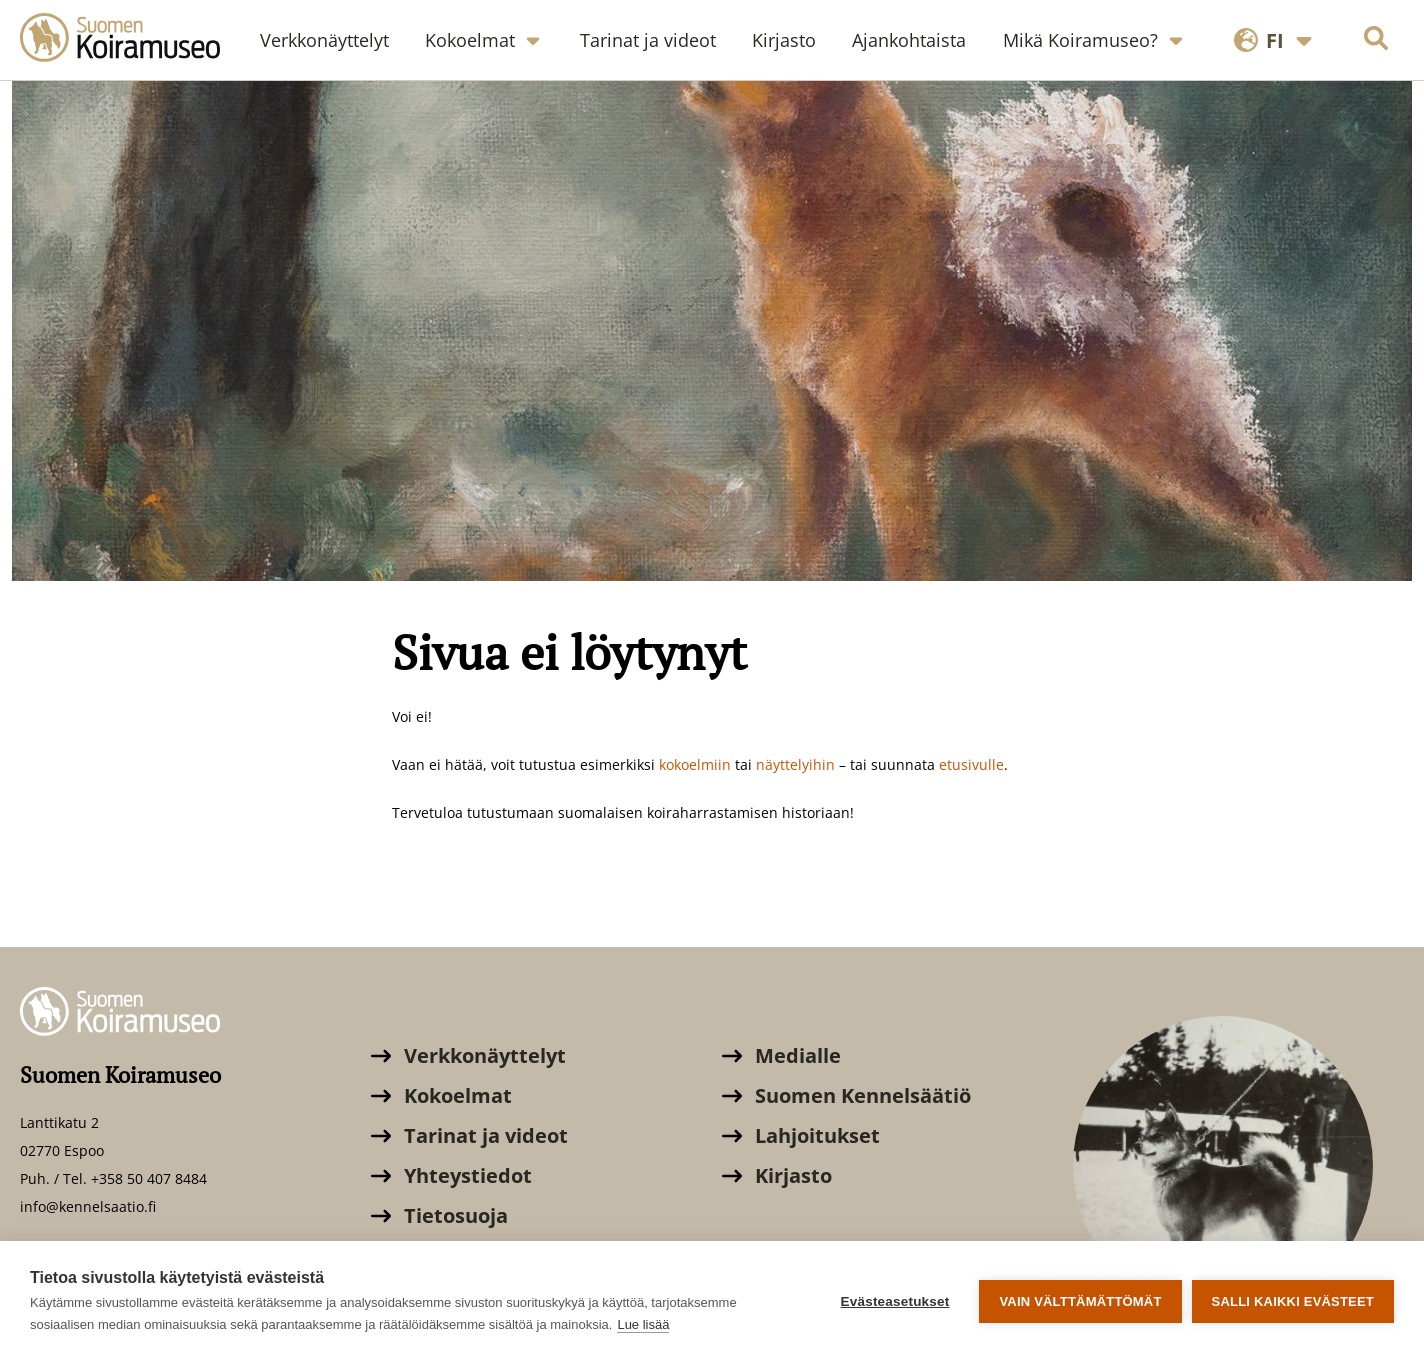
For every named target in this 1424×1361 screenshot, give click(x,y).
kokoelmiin (697, 764)
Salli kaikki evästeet (1293, 1301)
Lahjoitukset (801, 1135)
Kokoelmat (441, 1095)
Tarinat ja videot (469, 1135)
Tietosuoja (439, 1215)
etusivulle (971, 764)
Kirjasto (777, 1175)
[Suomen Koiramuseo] (130, 40)
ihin (822, 764)
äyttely (787, 764)
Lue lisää (643, 1324)
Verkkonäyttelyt (468, 1055)
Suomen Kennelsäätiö (846, 1095)
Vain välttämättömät (1080, 1301)
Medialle (781, 1055)
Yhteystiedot (451, 1175)
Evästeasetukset (895, 1301)
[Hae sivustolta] (1376, 40)
